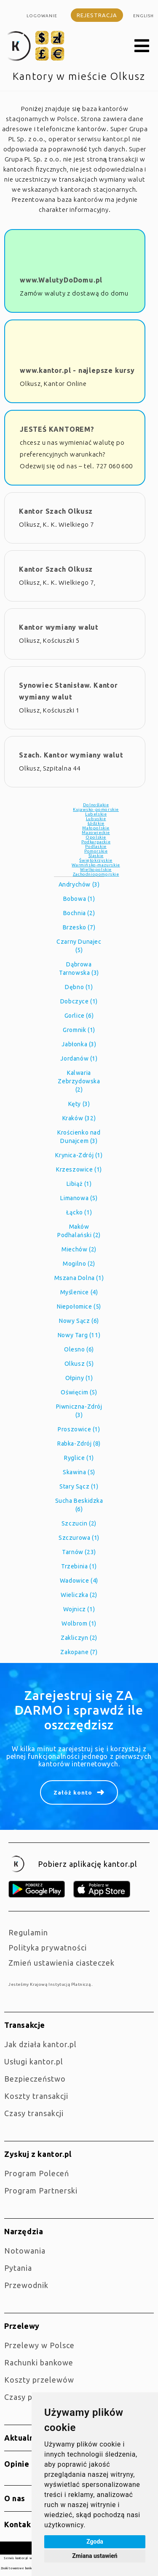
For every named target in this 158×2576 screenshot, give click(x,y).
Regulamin (28, 1932)
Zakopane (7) (78, 1652)
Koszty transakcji (36, 2096)
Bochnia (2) (79, 913)
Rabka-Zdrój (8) (79, 1443)
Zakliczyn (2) (79, 1637)
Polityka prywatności (47, 1947)
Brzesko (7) (79, 927)
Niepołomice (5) (79, 1306)
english (143, 15)
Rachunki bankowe (38, 2362)
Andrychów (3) (79, 884)
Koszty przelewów (39, 2379)
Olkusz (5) (79, 1363)
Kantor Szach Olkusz (56, 511)
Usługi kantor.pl (33, 2061)
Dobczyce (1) (79, 1001)
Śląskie (96, 855)
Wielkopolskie (96, 869)
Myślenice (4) (79, 1292)
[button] (142, 46)
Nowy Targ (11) (79, 1335)
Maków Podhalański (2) (79, 1230)
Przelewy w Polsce (39, 2345)
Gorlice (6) (79, 1015)
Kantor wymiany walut (59, 627)
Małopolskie (96, 828)
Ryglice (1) (79, 1457)
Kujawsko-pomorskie (96, 809)
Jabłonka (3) (79, 1044)
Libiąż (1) (79, 1183)
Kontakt (19, 2524)
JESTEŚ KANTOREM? (57, 429)
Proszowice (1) (79, 1429)
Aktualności (26, 2437)
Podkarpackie (95, 841)
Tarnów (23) (79, 1552)
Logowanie (42, 15)
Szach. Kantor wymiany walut (71, 755)
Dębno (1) (79, 987)
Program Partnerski (41, 2190)
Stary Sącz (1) (78, 1486)
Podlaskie (95, 846)
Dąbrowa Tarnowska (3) (79, 968)
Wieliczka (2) (79, 1595)
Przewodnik (26, 2285)
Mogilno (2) (79, 1263)
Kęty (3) (79, 1104)
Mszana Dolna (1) (79, 1278)
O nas (14, 2498)
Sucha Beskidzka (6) (79, 1504)
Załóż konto (73, 1792)
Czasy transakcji (34, 2113)
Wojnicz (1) (79, 1609)
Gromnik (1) (79, 1030)
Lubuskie (96, 818)
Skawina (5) (79, 1472)
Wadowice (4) (79, 1580)
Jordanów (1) (78, 1058)
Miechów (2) (79, 1249)
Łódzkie (96, 823)
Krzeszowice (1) (79, 1169)
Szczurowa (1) (79, 1537)
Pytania (18, 2268)
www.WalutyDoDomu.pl (61, 280)
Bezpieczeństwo (35, 2079)
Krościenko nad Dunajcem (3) (78, 1136)
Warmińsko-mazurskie (96, 865)
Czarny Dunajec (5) (78, 945)
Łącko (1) (79, 1212)
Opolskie (96, 837)
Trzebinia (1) (79, 1566)
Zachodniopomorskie (96, 874)
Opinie (16, 2464)
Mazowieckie (96, 832)
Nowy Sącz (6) (79, 1320)
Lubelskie (96, 814)
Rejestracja (97, 15)
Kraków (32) (79, 1118)
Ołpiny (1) (79, 1378)
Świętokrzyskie (95, 860)
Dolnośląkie (96, 804)
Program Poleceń (36, 2173)
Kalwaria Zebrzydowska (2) (79, 1081)
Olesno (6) (79, 1349)
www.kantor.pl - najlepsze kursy (77, 370)
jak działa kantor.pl (40, 2044)
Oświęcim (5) (79, 1392)
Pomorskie (95, 851)
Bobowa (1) (79, 898)
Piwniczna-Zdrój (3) (79, 1410)
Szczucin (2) (79, 1523)
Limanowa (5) (78, 1198)
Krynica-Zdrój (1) (78, 1155)
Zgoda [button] (94, 2541)
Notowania (25, 2250)
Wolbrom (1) (79, 1623)
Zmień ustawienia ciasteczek (61, 1962)
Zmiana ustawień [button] (94, 2555)
